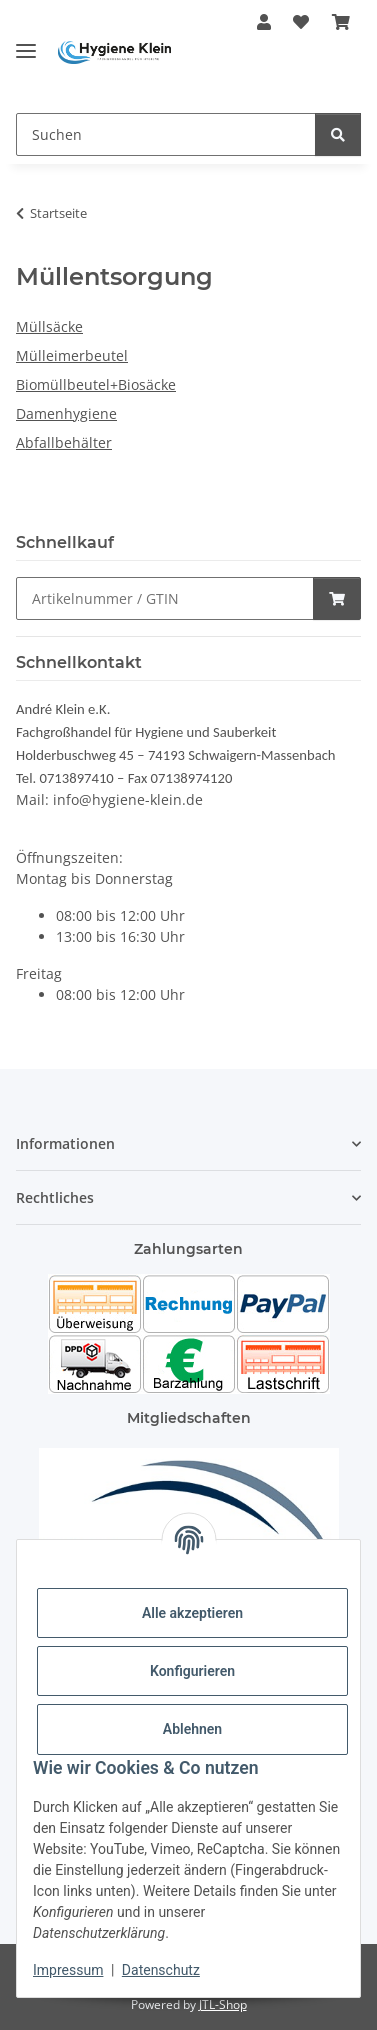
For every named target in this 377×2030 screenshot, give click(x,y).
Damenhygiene (66, 413)
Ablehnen (192, 1729)
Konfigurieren (192, 1671)
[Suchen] (166, 134)
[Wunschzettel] (301, 22)
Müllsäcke (49, 326)
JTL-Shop (223, 2004)
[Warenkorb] (341, 22)
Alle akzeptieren (192, 1613)
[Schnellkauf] (165, 598)
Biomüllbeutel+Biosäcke (96, 384)
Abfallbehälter (64, 442)
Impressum (68, 1970)
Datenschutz (161, 1970)
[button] (264, 22)
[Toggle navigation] (26, 42)
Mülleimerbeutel (72, 355)
